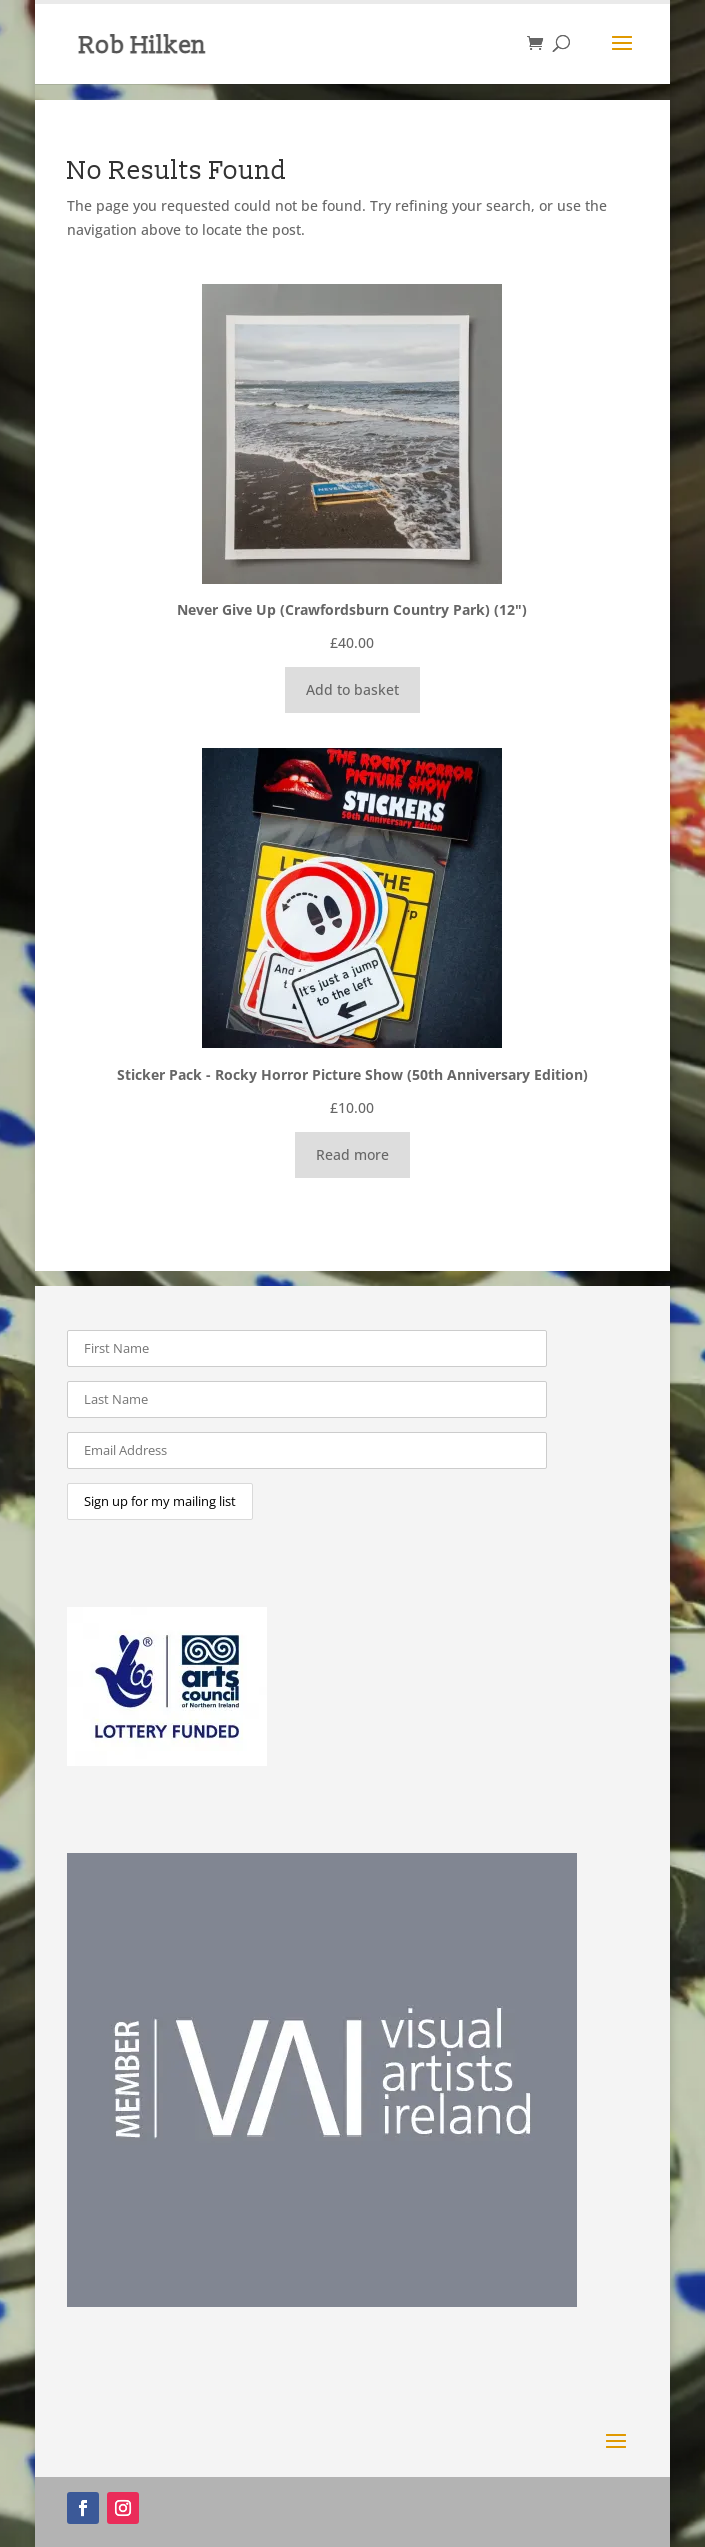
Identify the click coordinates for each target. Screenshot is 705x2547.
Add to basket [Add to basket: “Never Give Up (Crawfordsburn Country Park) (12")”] (352, 689)
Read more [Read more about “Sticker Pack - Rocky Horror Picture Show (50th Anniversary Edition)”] (352, 1154)
